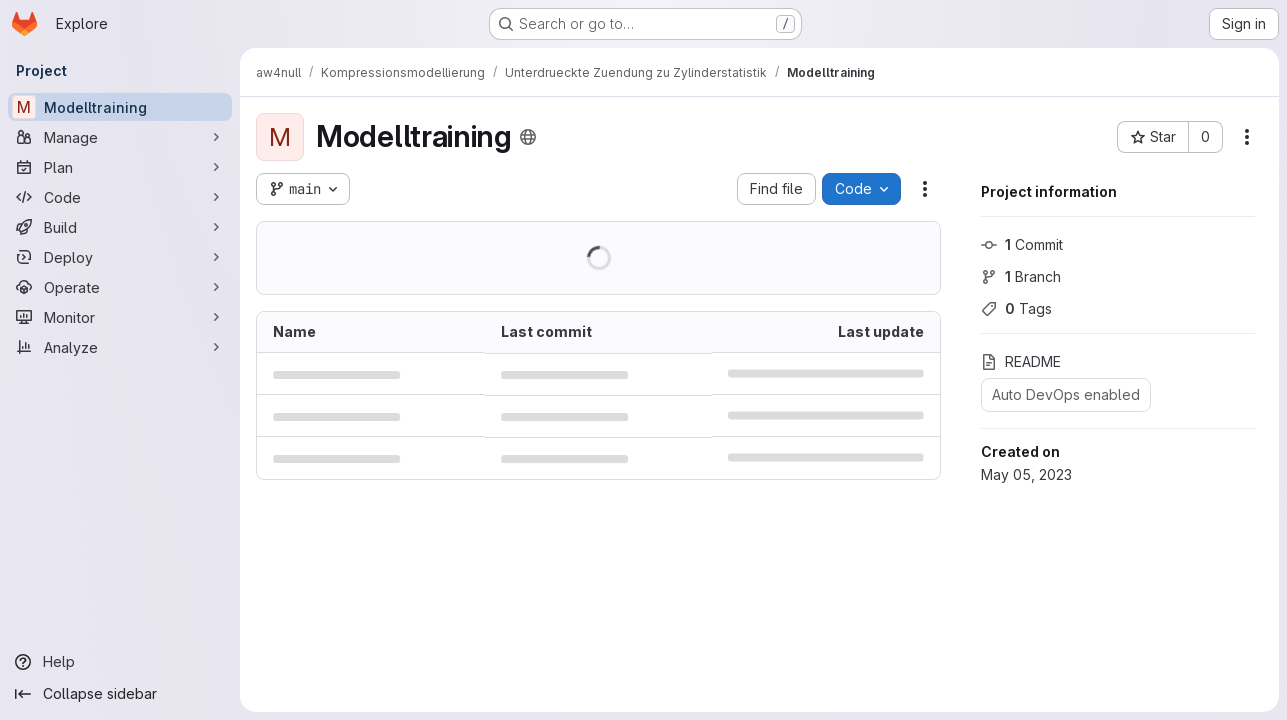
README (1021, 361)
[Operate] (120, 287)
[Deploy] (120, 257)
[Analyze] (120, 347)
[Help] (120, 662)
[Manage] (120, 137)
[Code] (120, 197)
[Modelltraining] (120, 107)
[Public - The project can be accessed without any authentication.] (528, 137)
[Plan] (120, 167)
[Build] (120, 227)
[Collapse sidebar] (120, 694)
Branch (1021, 276)
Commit (1022, 244)
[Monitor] (120, 317)
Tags (1016, 308)
